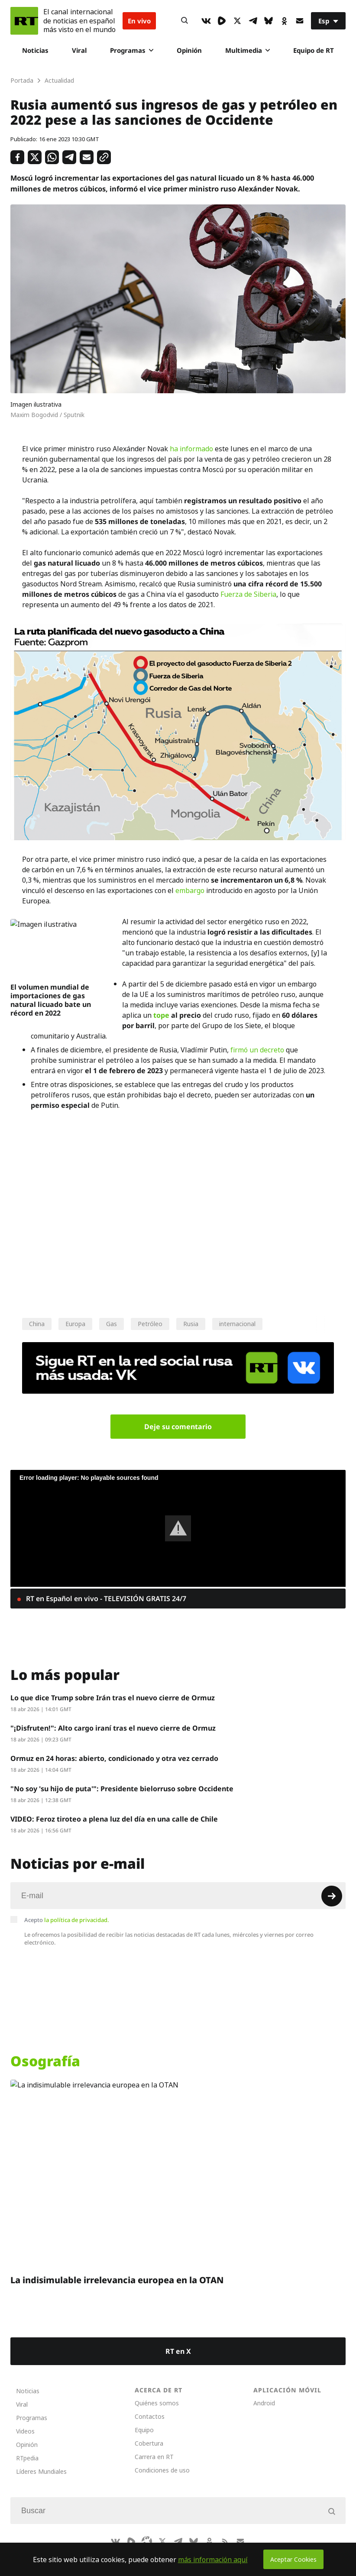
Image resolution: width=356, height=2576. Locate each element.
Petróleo (150, 1323)
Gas (111, 1323)
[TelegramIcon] (253, 21)
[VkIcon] (206, 21)
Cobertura (149, 2443)
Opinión (189, 50)
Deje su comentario (178, 1426)
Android (264, 2403)
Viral (79, 50)
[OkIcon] (284, 21)
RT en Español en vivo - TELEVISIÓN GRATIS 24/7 (105, 1598)
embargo (189, 890)
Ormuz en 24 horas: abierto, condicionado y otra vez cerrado (114, 1758)
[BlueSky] (268, 21)
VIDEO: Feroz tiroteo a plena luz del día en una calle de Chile (114, 1819)
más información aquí (213, 2559)
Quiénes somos (157, 2403)
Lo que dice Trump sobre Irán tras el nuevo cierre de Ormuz (112, 1697)
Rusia (190, 1323)
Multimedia (247, 50)
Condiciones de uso (162, 2470)
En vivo (139, 20)
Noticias (35, 50)
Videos (25, 2431)
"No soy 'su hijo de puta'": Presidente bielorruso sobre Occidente (121, 1788)
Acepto (66, 1920)
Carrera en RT (154, 2456)
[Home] (24, 21)
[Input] (178, 1895)
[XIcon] (237, 21)
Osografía (45, 2061)
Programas (131, 50)
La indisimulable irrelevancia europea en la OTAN (116, 2280)
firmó (239, 1050)
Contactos (150, 2416)
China (37, 1323)
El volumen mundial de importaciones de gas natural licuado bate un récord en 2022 (50, 1000)
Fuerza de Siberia (248, 594)
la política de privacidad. (76, 1920)
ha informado (191, 448)
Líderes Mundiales (41, 2471)
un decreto (266, 1050)
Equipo (144, 2429)
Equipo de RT (313, 50)
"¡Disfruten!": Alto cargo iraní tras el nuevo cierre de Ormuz (113, 1728)
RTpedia (27, 2458)
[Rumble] (222, 21)
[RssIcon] (225, 2541)
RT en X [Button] (178, 2351)
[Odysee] (147, 2541)
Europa (75, 1323)
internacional (237, 1323)
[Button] (184, 20)
